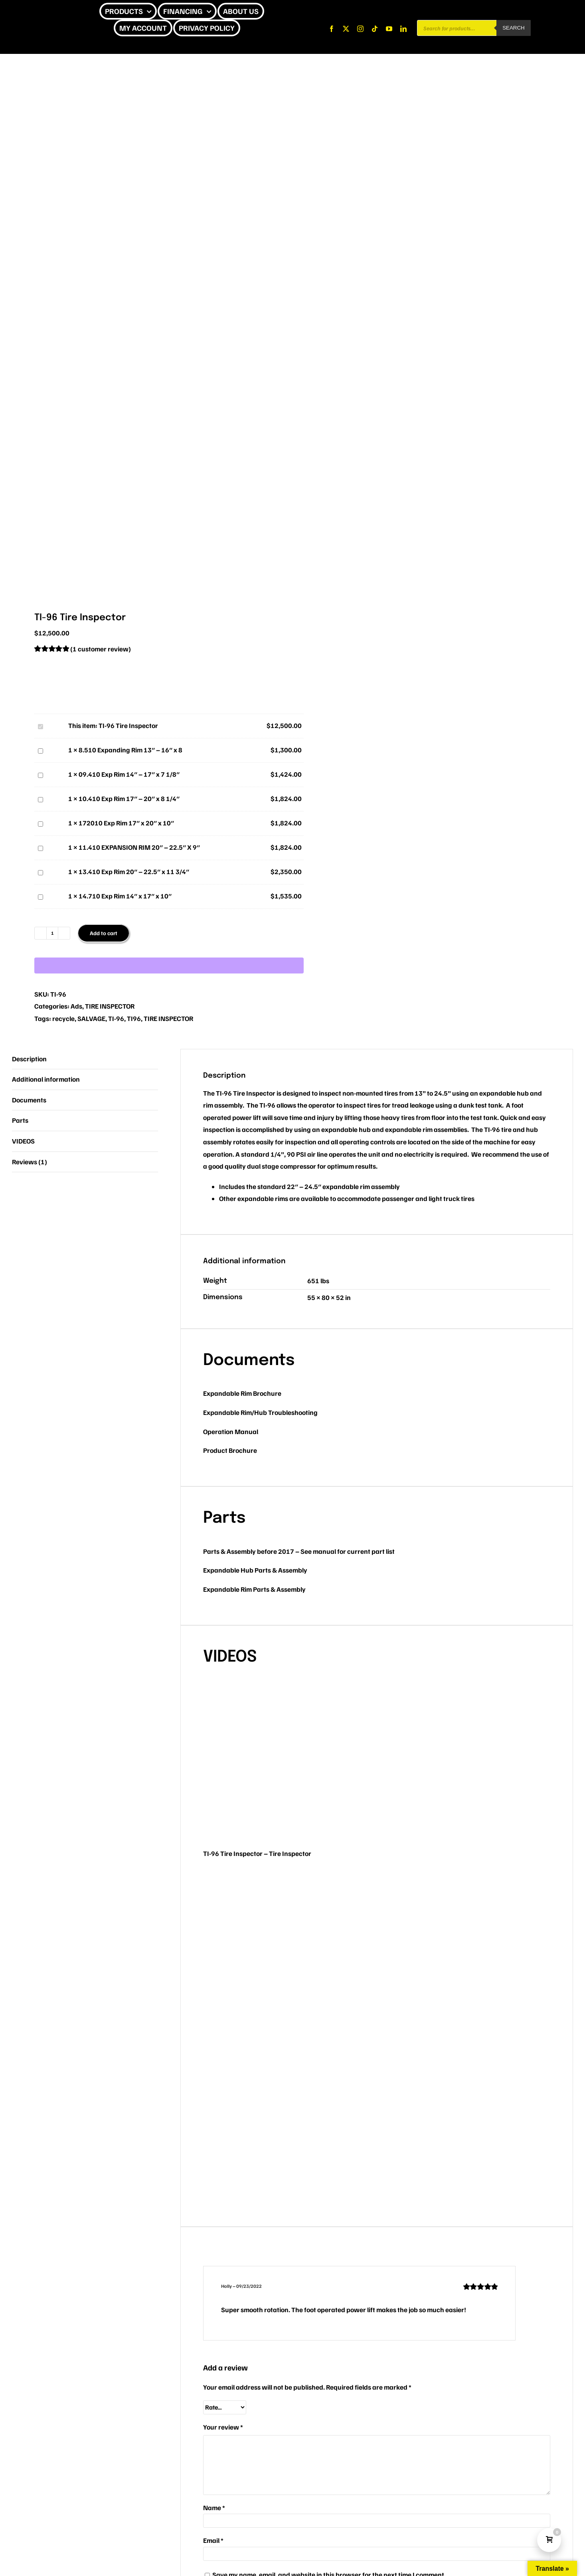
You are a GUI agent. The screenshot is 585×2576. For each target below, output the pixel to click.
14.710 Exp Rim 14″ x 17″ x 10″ (125, 896)
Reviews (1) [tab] (29, 1161)
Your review (223, 2427)
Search (513, 28)
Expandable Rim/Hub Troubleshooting (260, 1412)
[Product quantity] (52, 933)
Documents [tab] (29, 1100)
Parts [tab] (20, 1120)
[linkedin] (403, 29)
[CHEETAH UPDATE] (39, 11)
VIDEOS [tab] (23, 1141)
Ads (76, 1006)
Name (214, 2507)
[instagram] (360, 29)
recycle (63, 1018)
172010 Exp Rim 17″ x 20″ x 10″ (126, 823)
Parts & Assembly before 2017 (248, 1551)
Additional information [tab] (46, 1079)
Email (213, 2540)
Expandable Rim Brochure (242, 1393)
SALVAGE (91, 1018)
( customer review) (100, 649)
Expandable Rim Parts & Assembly (254, 1589)
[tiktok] (375, 29)
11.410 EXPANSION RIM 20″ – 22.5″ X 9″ (36, 841)
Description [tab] (29, 1059)
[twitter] (346, 29)
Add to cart (103, 933)
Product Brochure (230, 1450)
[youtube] (389, 29)
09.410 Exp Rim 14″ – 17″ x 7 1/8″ (36, 768)
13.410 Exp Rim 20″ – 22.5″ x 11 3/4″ (134, 871)
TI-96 (116, 1018)
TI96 (134, 1018)
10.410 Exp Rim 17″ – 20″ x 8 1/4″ (129, 798)
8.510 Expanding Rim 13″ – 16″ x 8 (130, 750)
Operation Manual (230, 1431)
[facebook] (331, 29)
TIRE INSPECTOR (109, 1006)
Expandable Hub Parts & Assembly (255, 1570)
